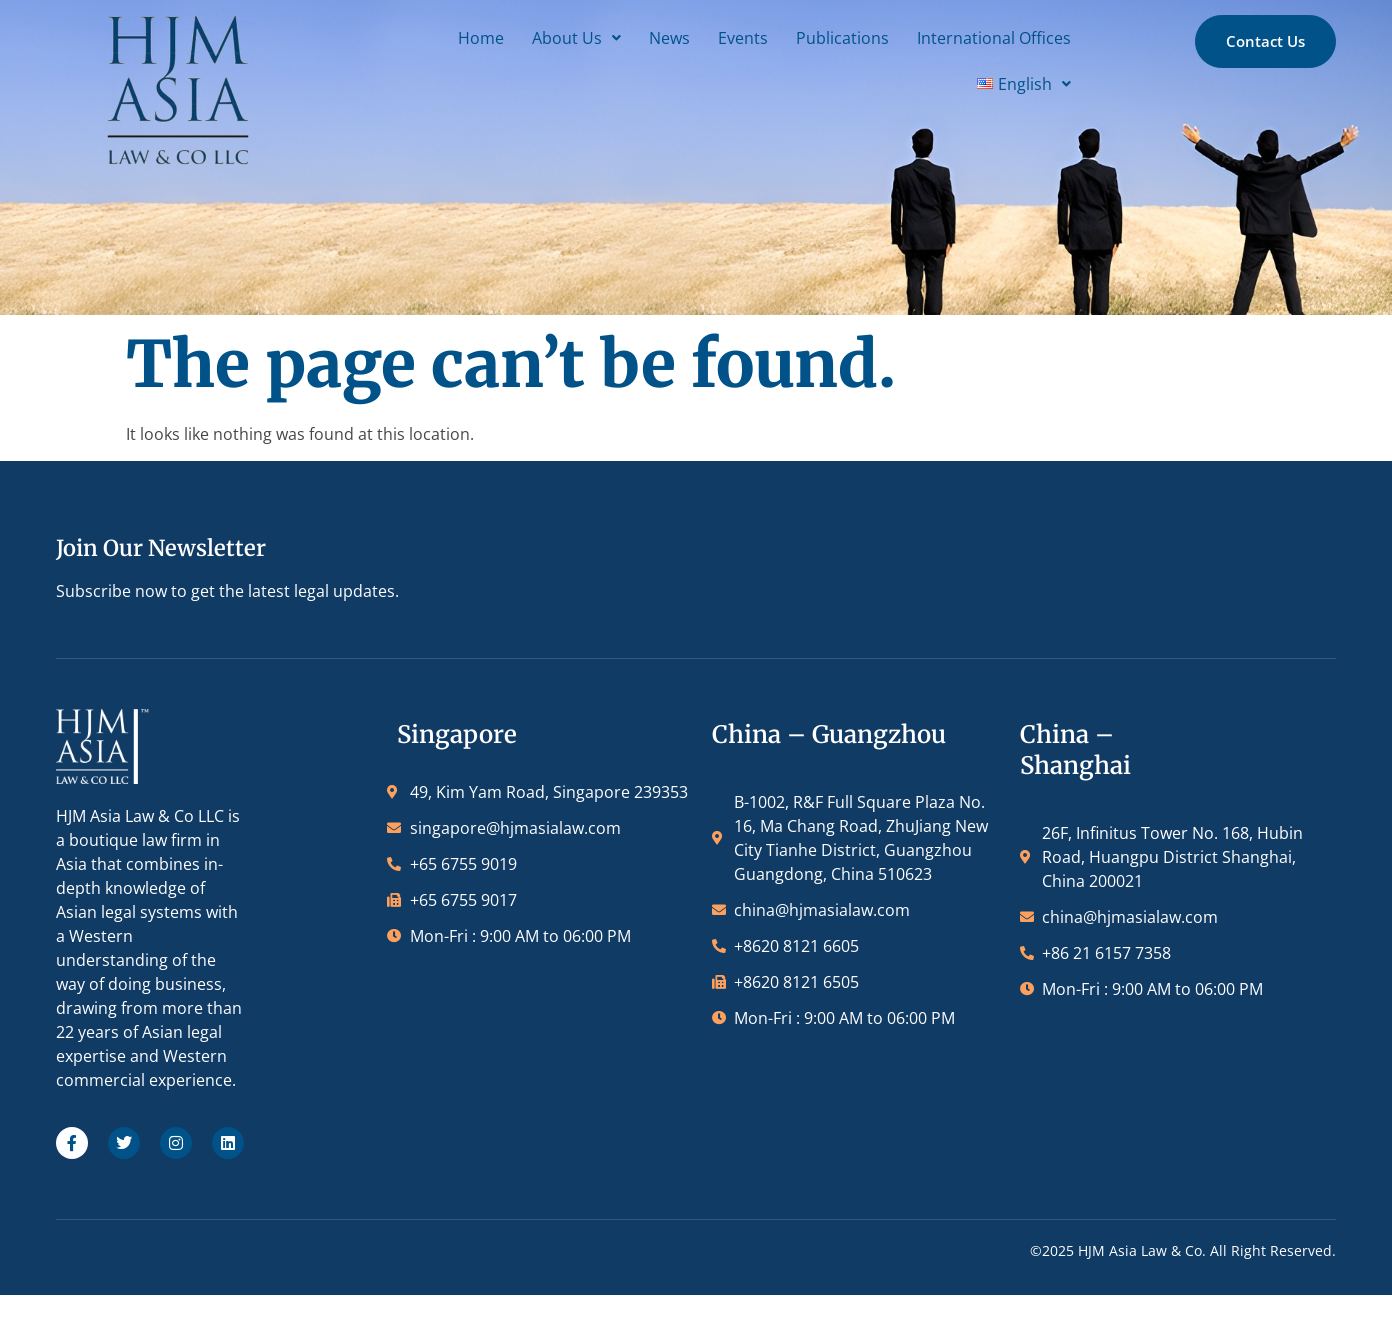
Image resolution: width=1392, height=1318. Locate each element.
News (478, 33)
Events (552, 33)
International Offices (803, 33)
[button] (385, 33)
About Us (385, 33)
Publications (651, 33)
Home (290, 33)
